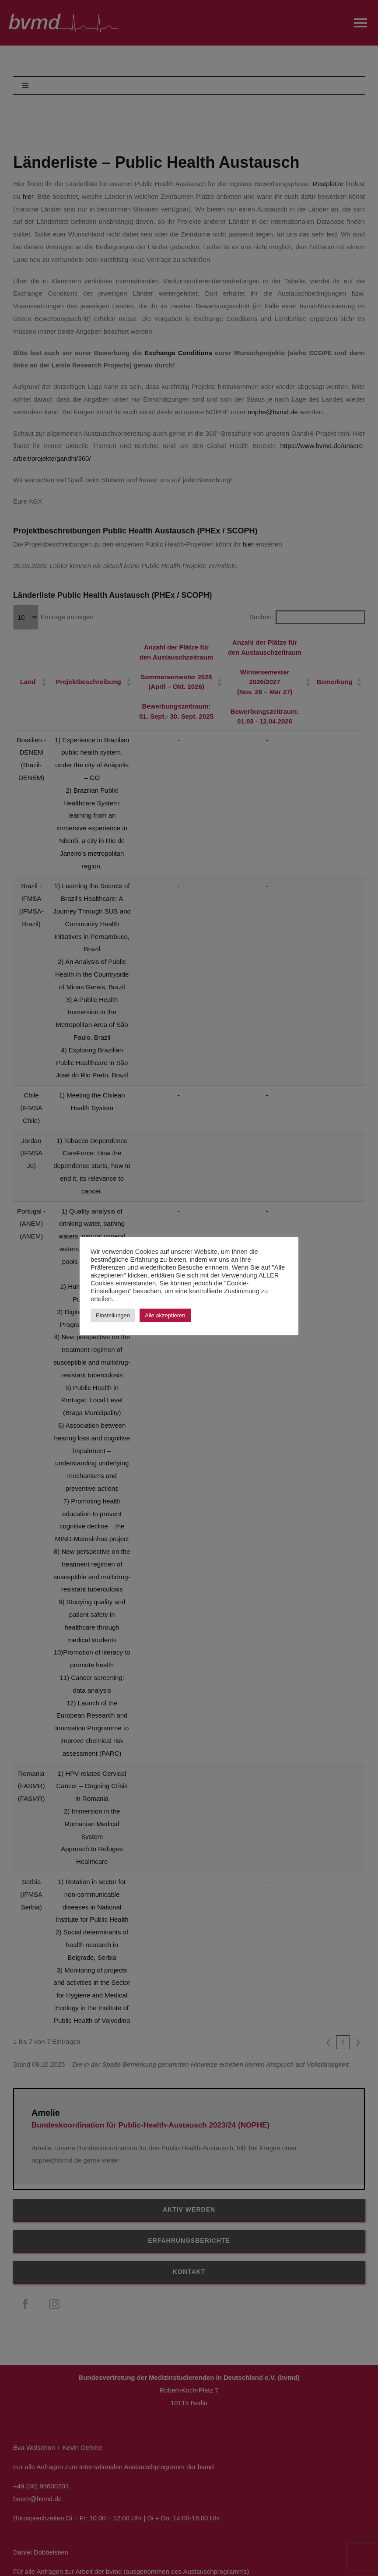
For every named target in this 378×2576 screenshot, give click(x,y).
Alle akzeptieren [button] (165, 1315)
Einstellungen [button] (113, 1315)
